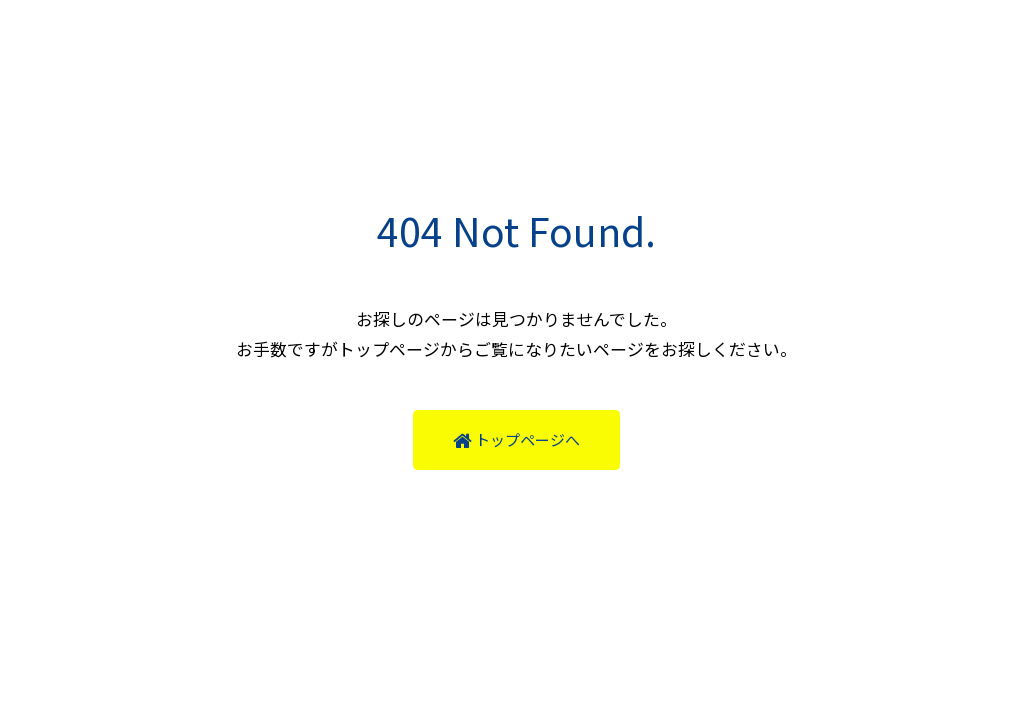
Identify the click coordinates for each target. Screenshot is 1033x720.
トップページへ (516, 439)
